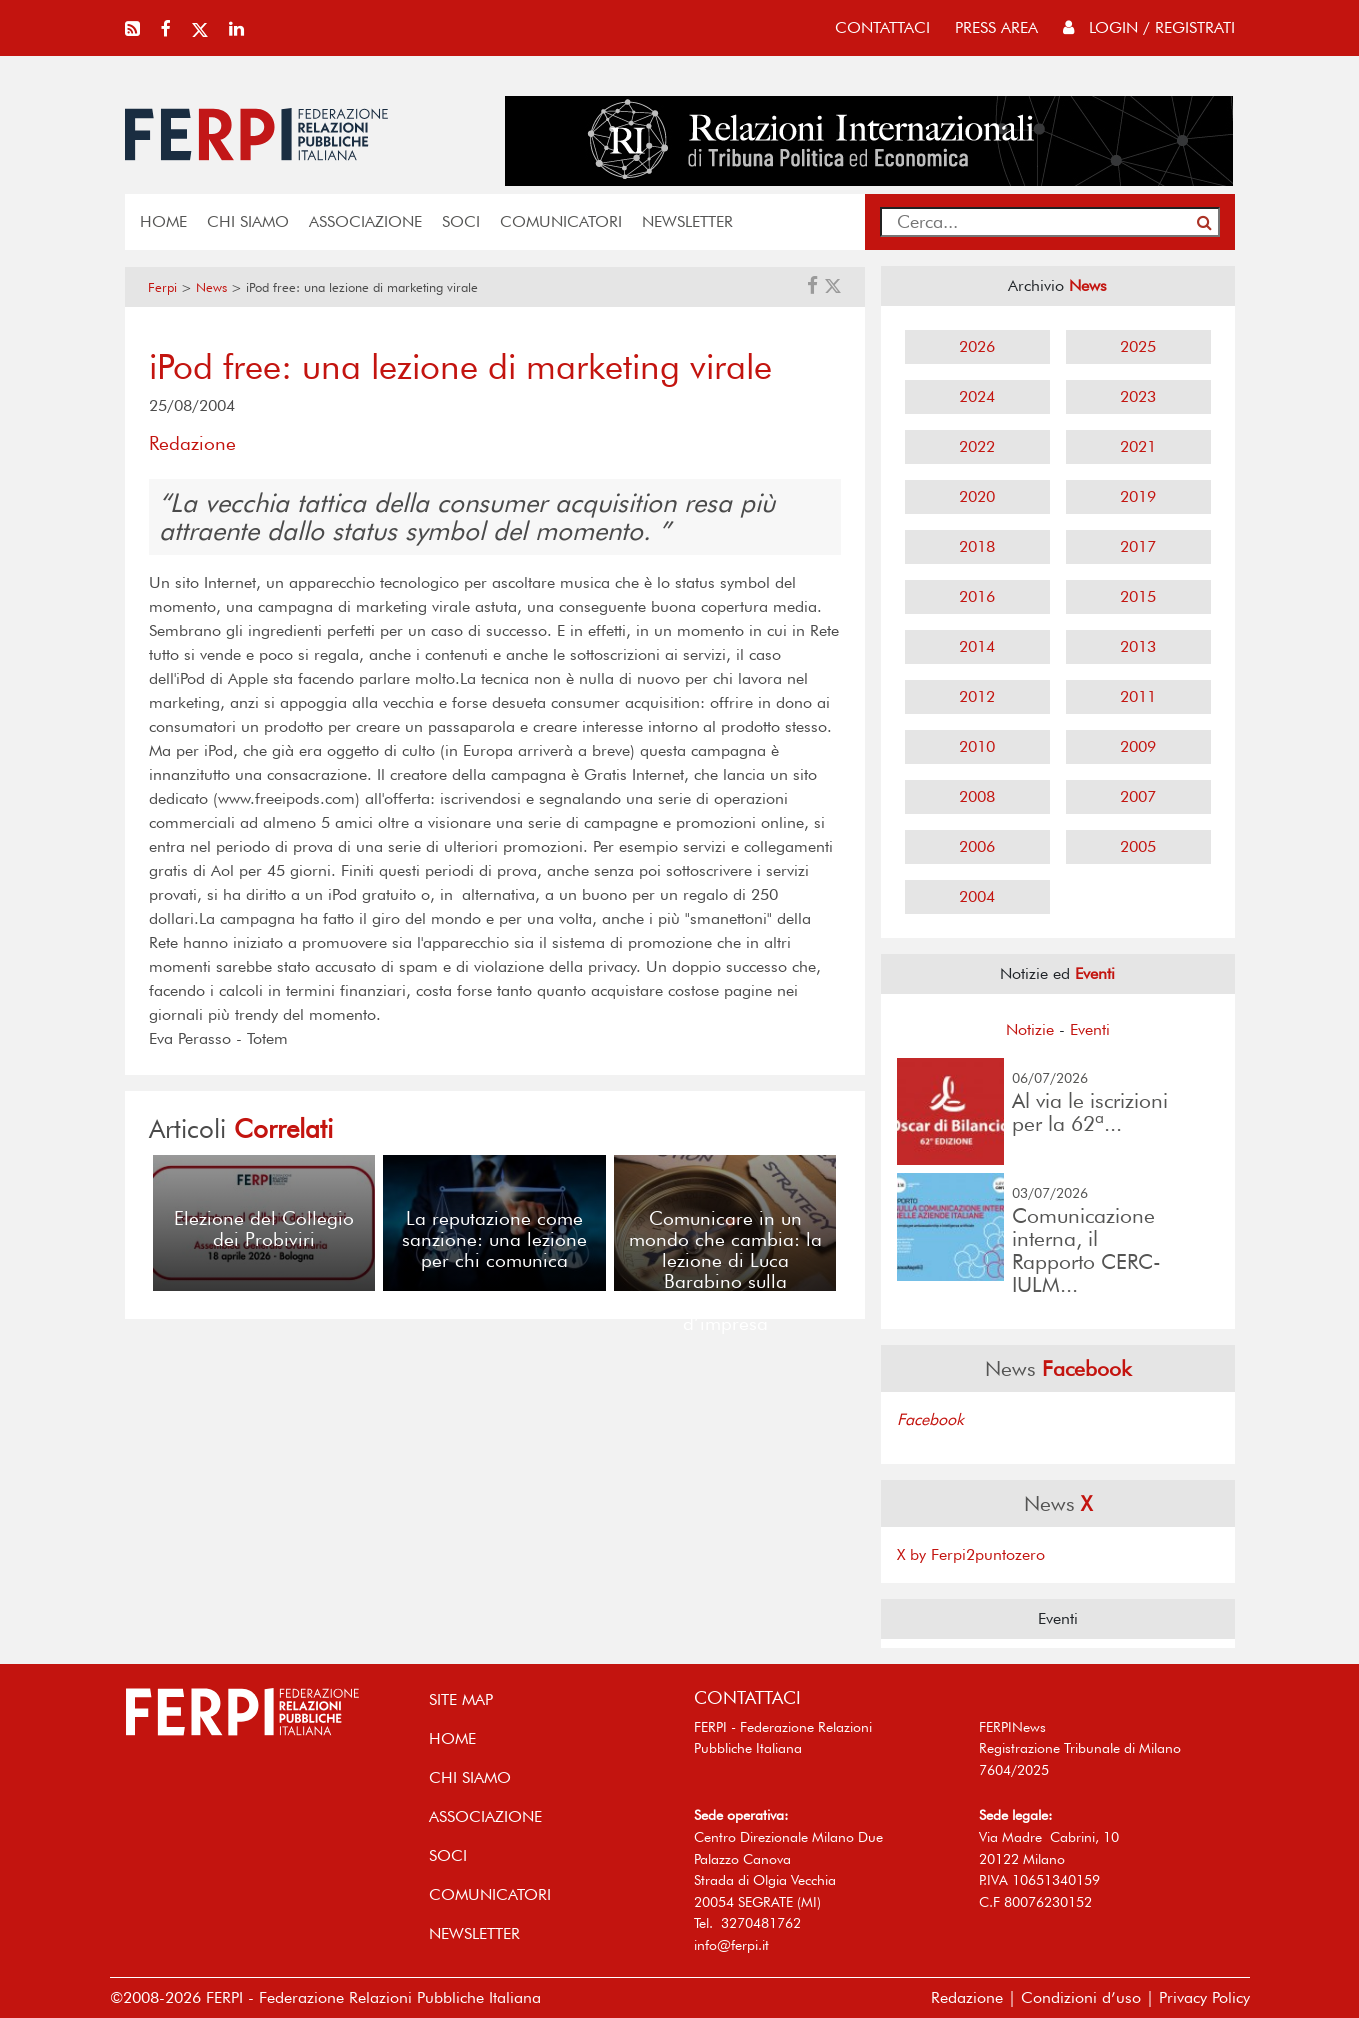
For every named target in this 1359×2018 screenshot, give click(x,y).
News (211, 287)
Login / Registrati (1149, 27)
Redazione (967, 1997)
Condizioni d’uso (1081, 1997)
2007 (1138, 796)
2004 (977, 896)
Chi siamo (248, 221)
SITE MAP (461, 1699)
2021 (1138, 446)
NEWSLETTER (687, 221)
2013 (1138, 646)
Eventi (1090, 1029)
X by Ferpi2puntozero (971, 1554)
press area (996, 27)
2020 (977, 496)
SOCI (461, 221)
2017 (1138, 546)
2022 (977, 446)
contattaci (882, 27)
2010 (977, 746)
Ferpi (162, 287)
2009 (1138, 746)
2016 (977, 596)
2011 (1138, 696)
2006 (977, 846)
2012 (977, 696)
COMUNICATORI (561, 221)
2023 (1138, 396)
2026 (977, 346)
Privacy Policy (1204, 1997)
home (163, 221)
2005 (1138, 846)
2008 (977, 796)
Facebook (930, 1419)
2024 (977, 396)
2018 (977, 546)
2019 (1138, 496)
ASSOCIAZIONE (365, 221)
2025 (1138, 346)
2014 (977, 646)
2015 (1138, 596)
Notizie (1030, 1029)
